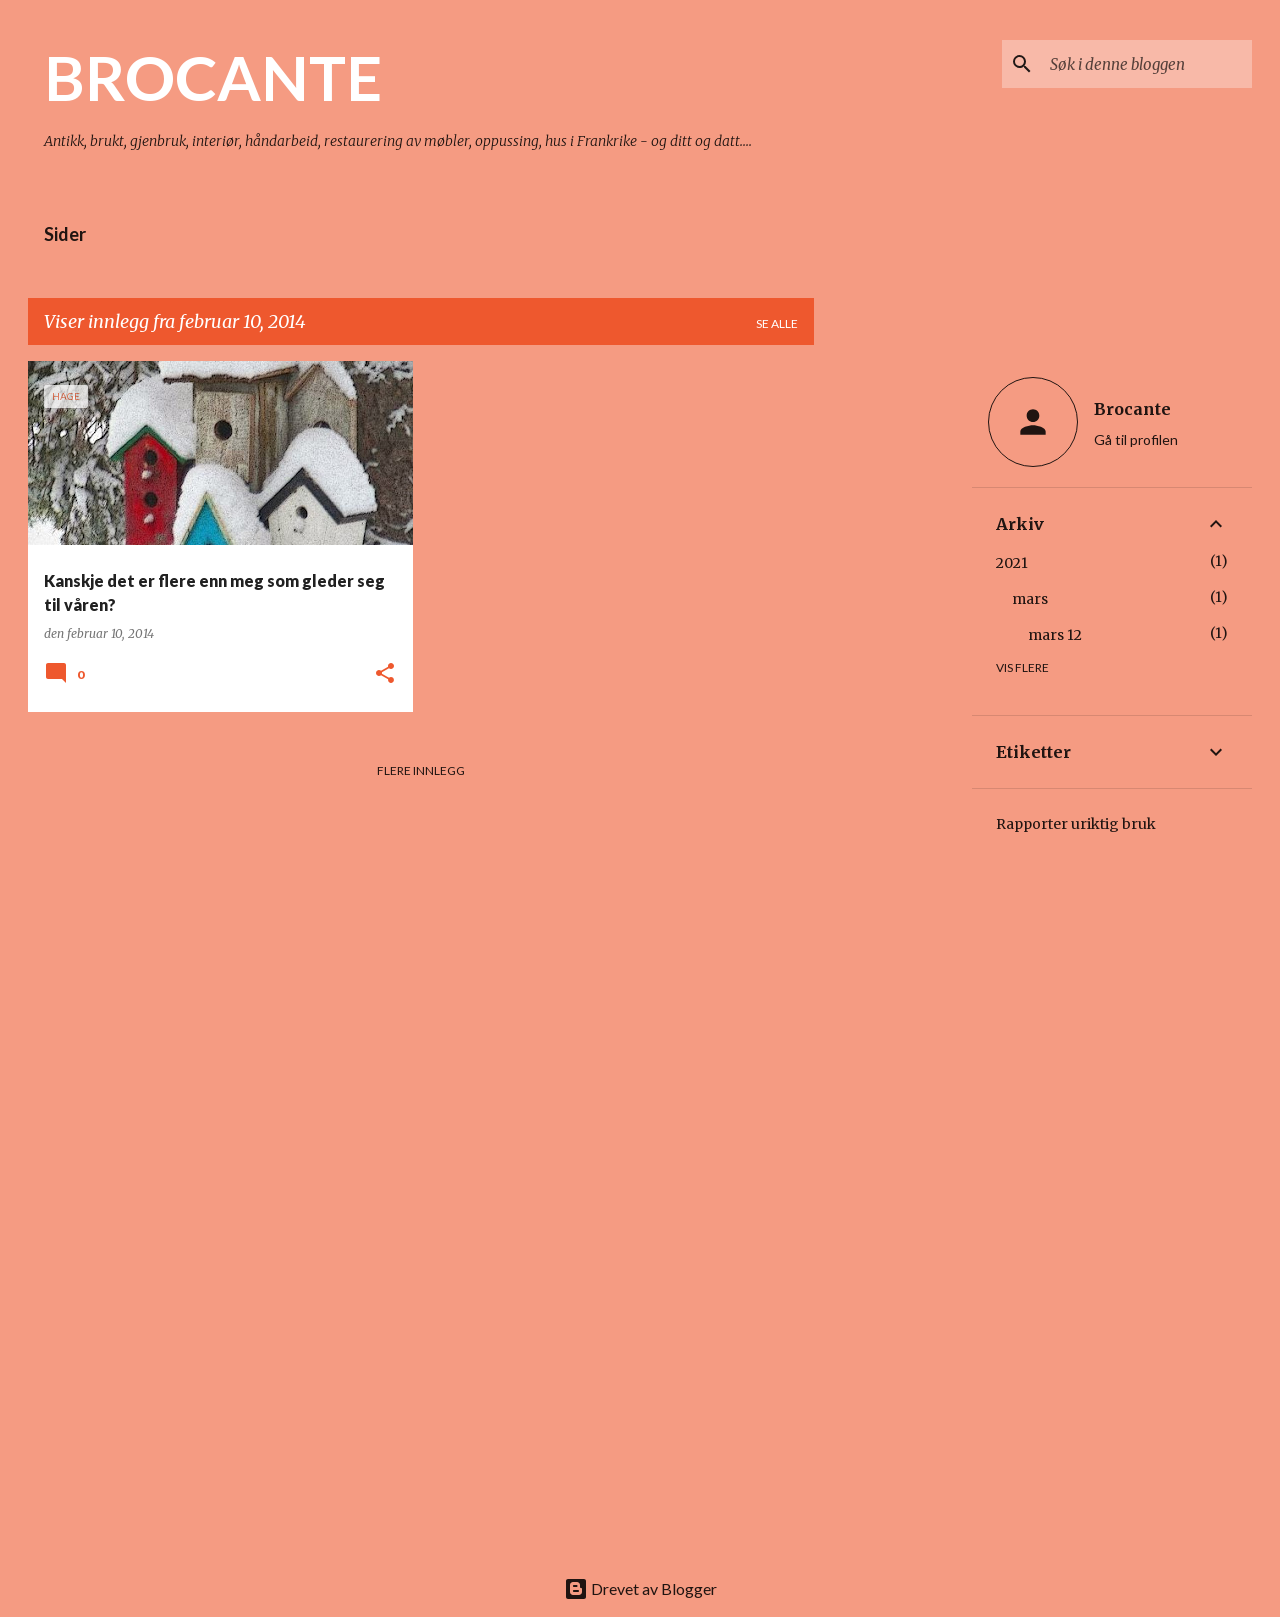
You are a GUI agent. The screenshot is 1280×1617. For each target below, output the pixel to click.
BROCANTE (213, 77)
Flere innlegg (421, 770)
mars (1030, 599)
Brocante (1132, 409)
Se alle (777, 323)
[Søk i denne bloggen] (1147, 64)
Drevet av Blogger (640, 1588)
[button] (385, 674)
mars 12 (1055, 635)
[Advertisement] (893, 661)
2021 (1012, 563)
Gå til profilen (1136, 439)
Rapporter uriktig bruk (1076, 824)
